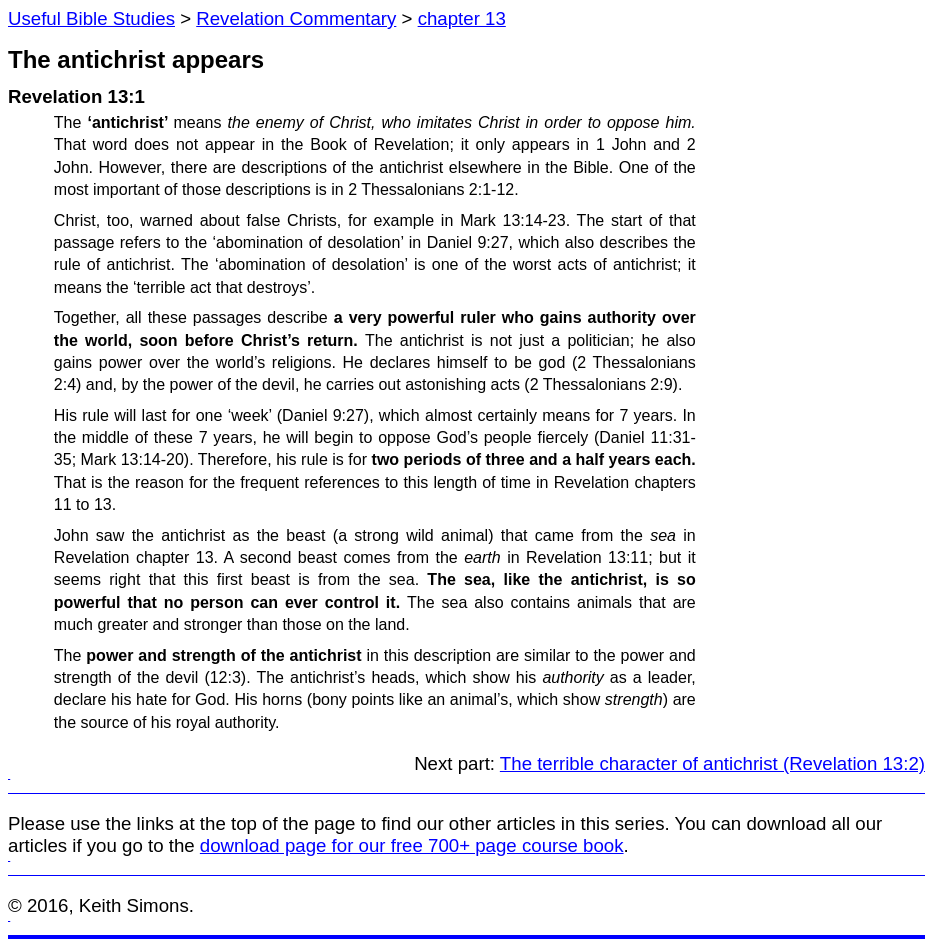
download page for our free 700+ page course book (412, 845)
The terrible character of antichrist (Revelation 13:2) (712, 763)
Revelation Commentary (296, 18)
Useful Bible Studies (91, 18)
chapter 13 (462, 18)
